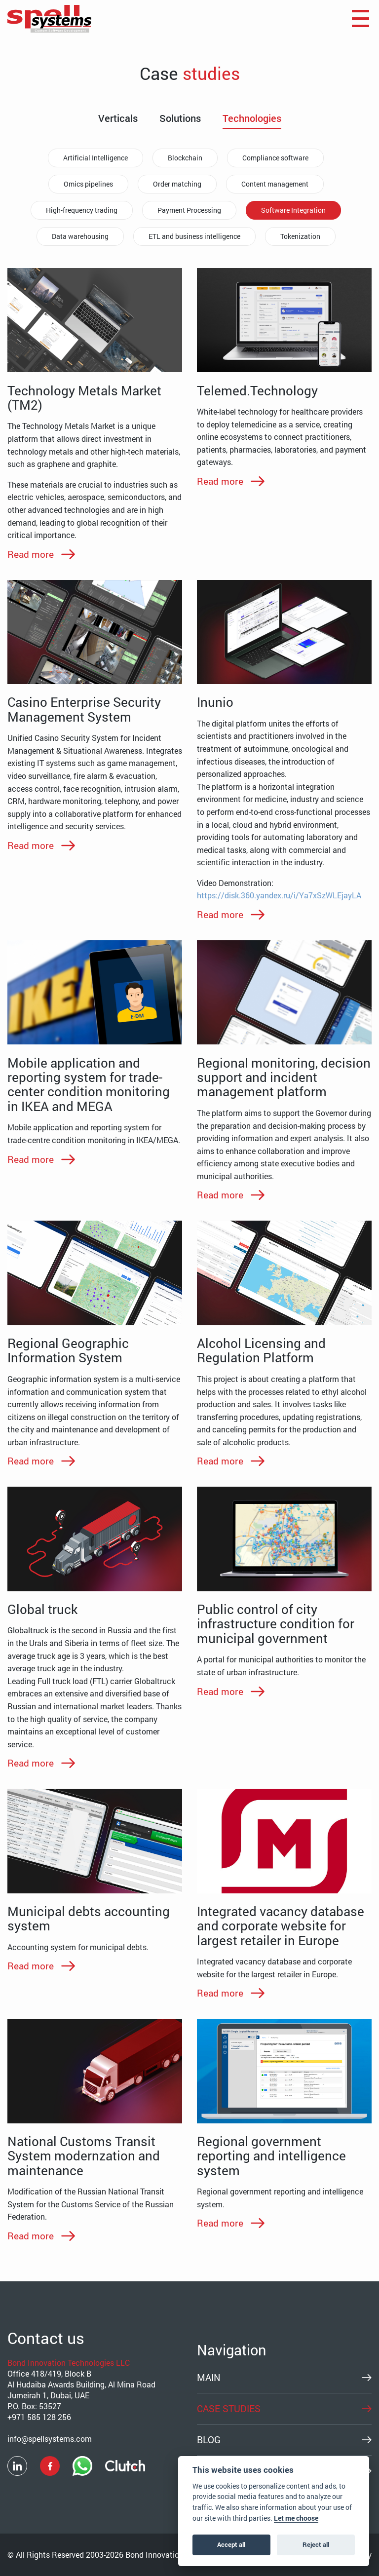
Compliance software (275, 157)
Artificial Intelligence (95, 157)
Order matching (177, 184)
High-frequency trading (81, 210)
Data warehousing (80, 236)
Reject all (316, 2544)
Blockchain (185, 157)
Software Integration (293, 210)
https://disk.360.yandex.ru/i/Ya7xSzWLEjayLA (279, 895)
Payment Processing (189, 210)
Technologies (252, 118)
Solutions (180, 118)
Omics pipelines (88, 184)
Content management (274, 184)
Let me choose (296, 2518)
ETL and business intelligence (194, 236)
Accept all (231, 2544)
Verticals (118, 118)
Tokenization (300, 236)
